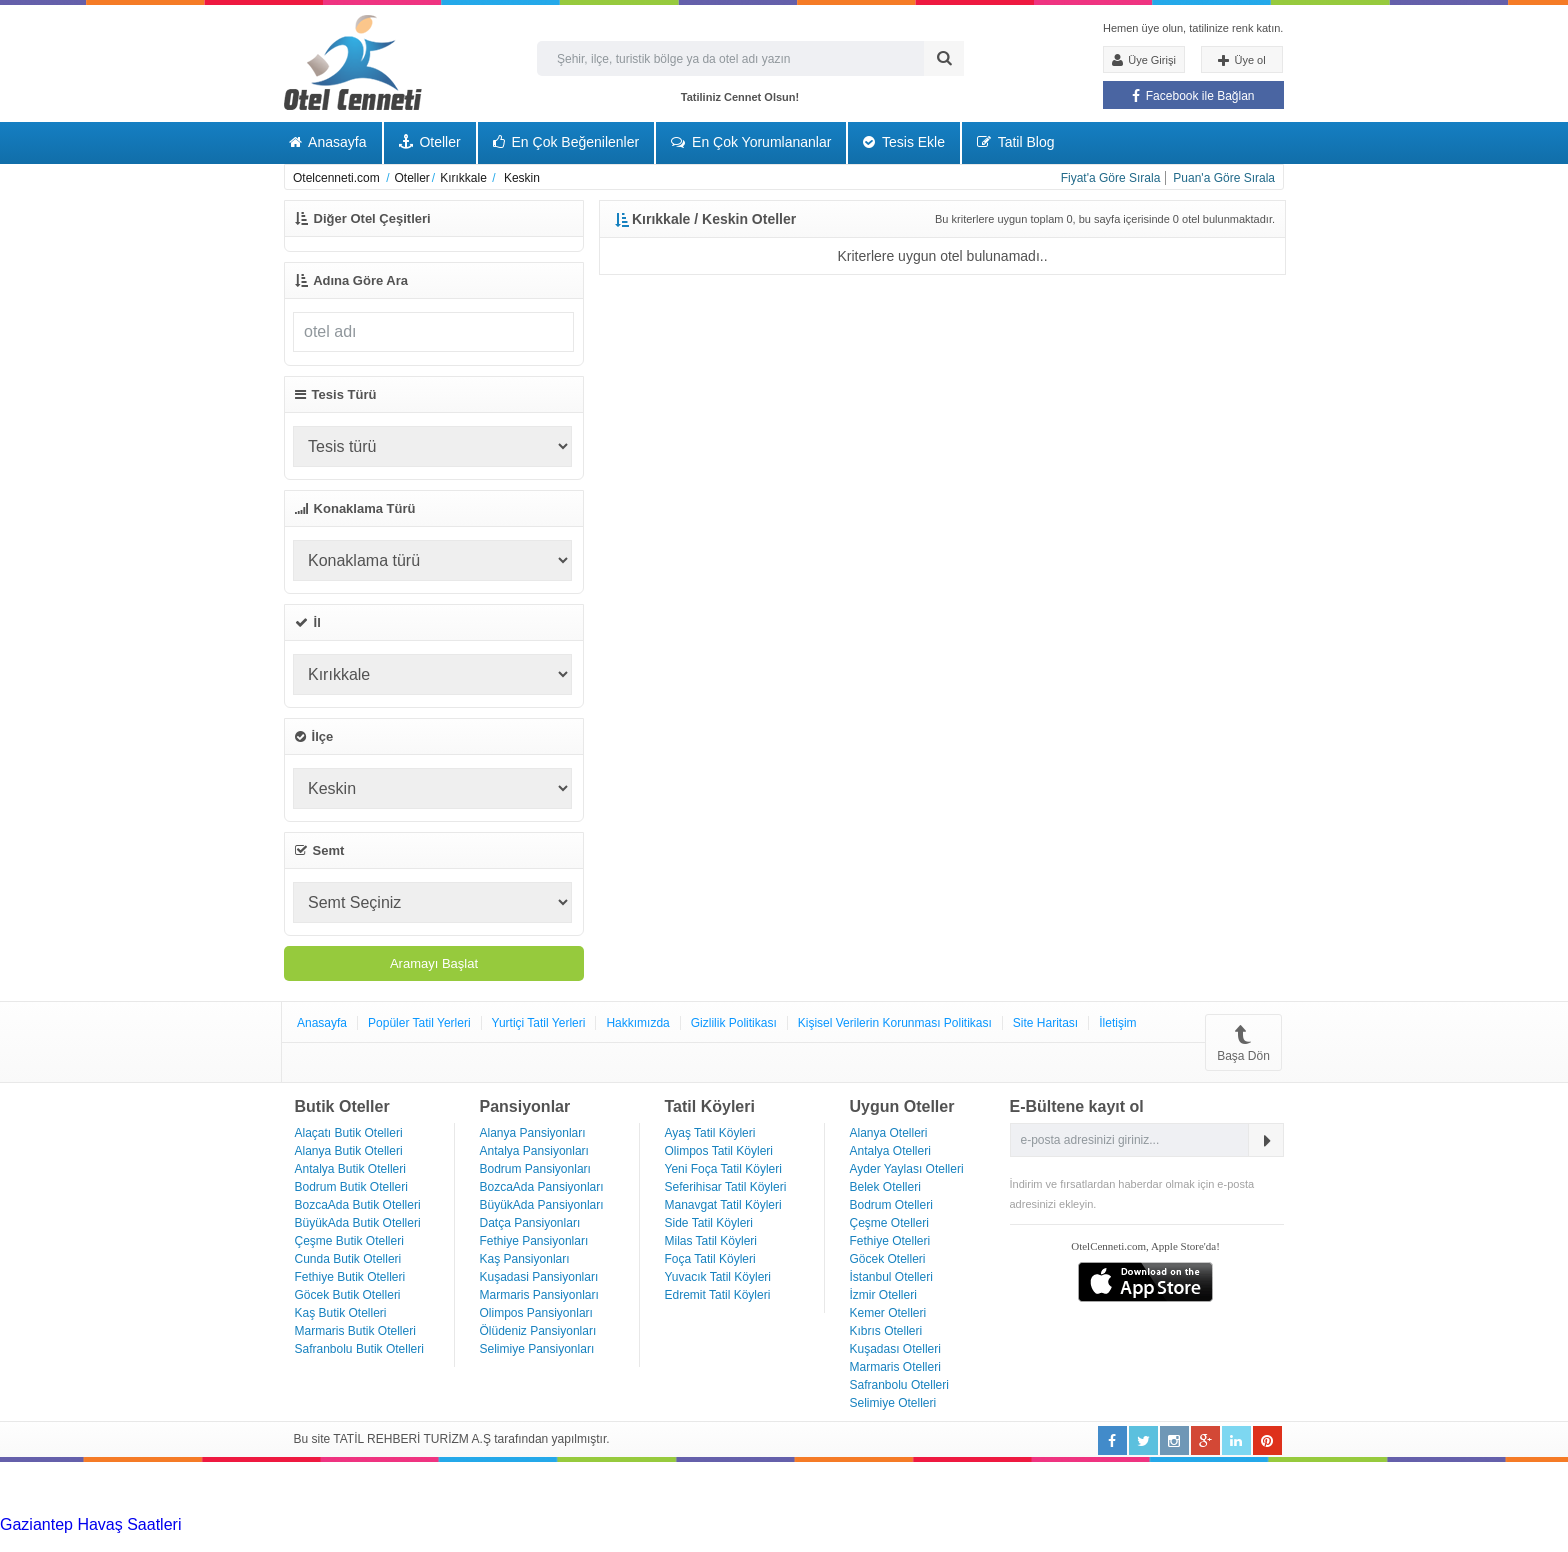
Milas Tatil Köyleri (711, 1241)
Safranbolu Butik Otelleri (359, 1349)
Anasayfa (328, 142)
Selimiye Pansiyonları (537, 1349)
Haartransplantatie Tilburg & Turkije (306, 1524)
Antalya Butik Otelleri (350, 1169)
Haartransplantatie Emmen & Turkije (984, 1542)
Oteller (430, 142)
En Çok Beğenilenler (566, 142)
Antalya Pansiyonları (534, 1151)
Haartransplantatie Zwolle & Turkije (456, 1542)
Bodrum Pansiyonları (535, 1169)
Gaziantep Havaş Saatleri (90, 1524)
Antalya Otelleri (890, 1151)
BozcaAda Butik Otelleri (358, 1205)
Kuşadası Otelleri (895, 1349)
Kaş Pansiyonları (525, 1259)
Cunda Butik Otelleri (348, 1259)
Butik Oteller (342, 1106)
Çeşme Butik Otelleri (349, 1241)
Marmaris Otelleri (895, 1367)
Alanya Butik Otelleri (349, 1151)
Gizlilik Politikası (734, 1023)
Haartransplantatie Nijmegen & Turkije (823, 1524)
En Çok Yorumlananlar (751, 142)
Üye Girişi (1144, 60)
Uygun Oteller (902, 1106)
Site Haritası (1045, 1023)
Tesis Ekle (904, 142)
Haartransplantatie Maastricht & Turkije (718, 1542)
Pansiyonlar (525, 1106)
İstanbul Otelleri (891, 1277)
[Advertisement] (150, 1487)
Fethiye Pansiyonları (534, 1241)
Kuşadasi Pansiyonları (539, 1277)
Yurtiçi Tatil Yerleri (539, 1023)
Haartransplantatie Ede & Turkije (1228, 1542)
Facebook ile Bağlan (1193, 96)
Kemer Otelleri (888, 1313)
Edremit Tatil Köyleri (718, 1295)
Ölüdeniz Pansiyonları (538, 1331)
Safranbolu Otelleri (899, 1385)
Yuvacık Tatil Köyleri (718, 1277)
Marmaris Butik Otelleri (355, 1331)
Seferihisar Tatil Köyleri (726, 1187)
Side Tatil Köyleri (709, 1223)
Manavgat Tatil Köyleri (723, 1205)
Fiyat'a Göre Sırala (1111, 178)
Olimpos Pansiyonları (536, 1313)
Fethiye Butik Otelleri (350, 1277)
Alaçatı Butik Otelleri (349, 1133)
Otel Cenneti (353, 62)
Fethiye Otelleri (890, 1241)
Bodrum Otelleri (891, 1205)
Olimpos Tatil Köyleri (719, 1151)
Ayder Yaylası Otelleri (907, 1169)
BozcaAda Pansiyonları (542, 1187)
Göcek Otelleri (888, 1259)
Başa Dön (1243, 1042)
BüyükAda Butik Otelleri (358, 1223)
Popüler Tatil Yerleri (419, 1023)
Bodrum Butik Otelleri (351, 1187)
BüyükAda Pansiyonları (542, 1205)
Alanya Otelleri (889, 1133)
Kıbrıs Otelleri (886, 1331)
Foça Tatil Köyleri (710, 1259)
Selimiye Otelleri (893, 1403)
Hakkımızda (637, 1023)
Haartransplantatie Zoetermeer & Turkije (189, 1542)
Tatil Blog (1015, 142)
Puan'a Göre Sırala (1224, 178)
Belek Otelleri (885, 1187)
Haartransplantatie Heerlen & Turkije (560, 1524)
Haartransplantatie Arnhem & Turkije (1087, 1524)
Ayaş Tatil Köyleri (710, 1133)
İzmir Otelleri (883, 1295)
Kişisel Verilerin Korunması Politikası (895, 1023)
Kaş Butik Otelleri (341, 1313)
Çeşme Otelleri (889, 1223)
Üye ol (1241, 61)
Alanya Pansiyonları (533, 1133)
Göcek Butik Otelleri (348, 1295)
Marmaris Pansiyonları (539, 1295)
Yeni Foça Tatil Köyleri (723, 1169)
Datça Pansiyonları (530, 1223)
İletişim (1117, 1023)
